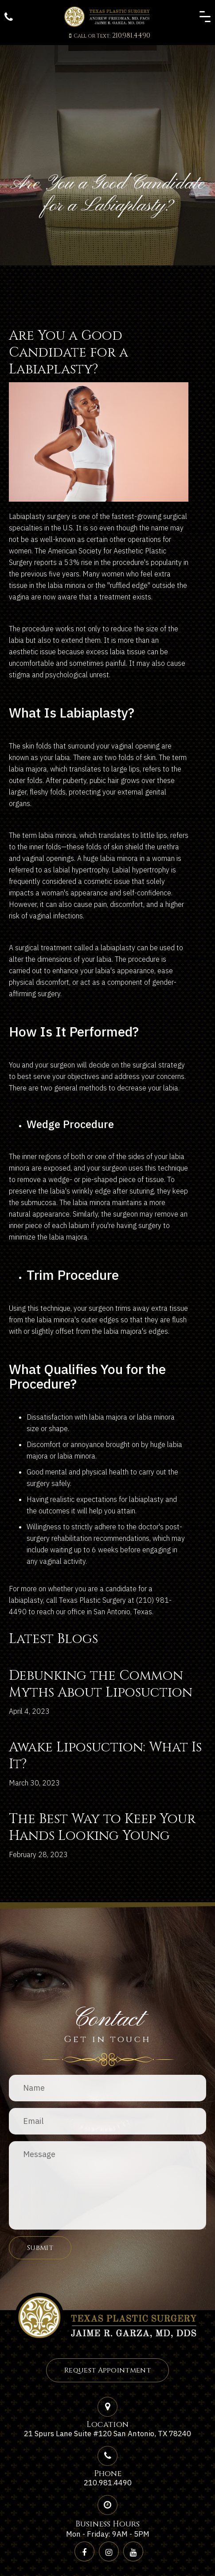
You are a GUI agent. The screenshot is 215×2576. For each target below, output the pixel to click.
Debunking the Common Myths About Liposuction (100, 1684)
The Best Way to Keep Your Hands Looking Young (102, 1827)
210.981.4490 (109, 35)
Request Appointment (107, 2370)
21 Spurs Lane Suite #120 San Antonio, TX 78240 (107, 2433)
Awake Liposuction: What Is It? (105, 1756)
